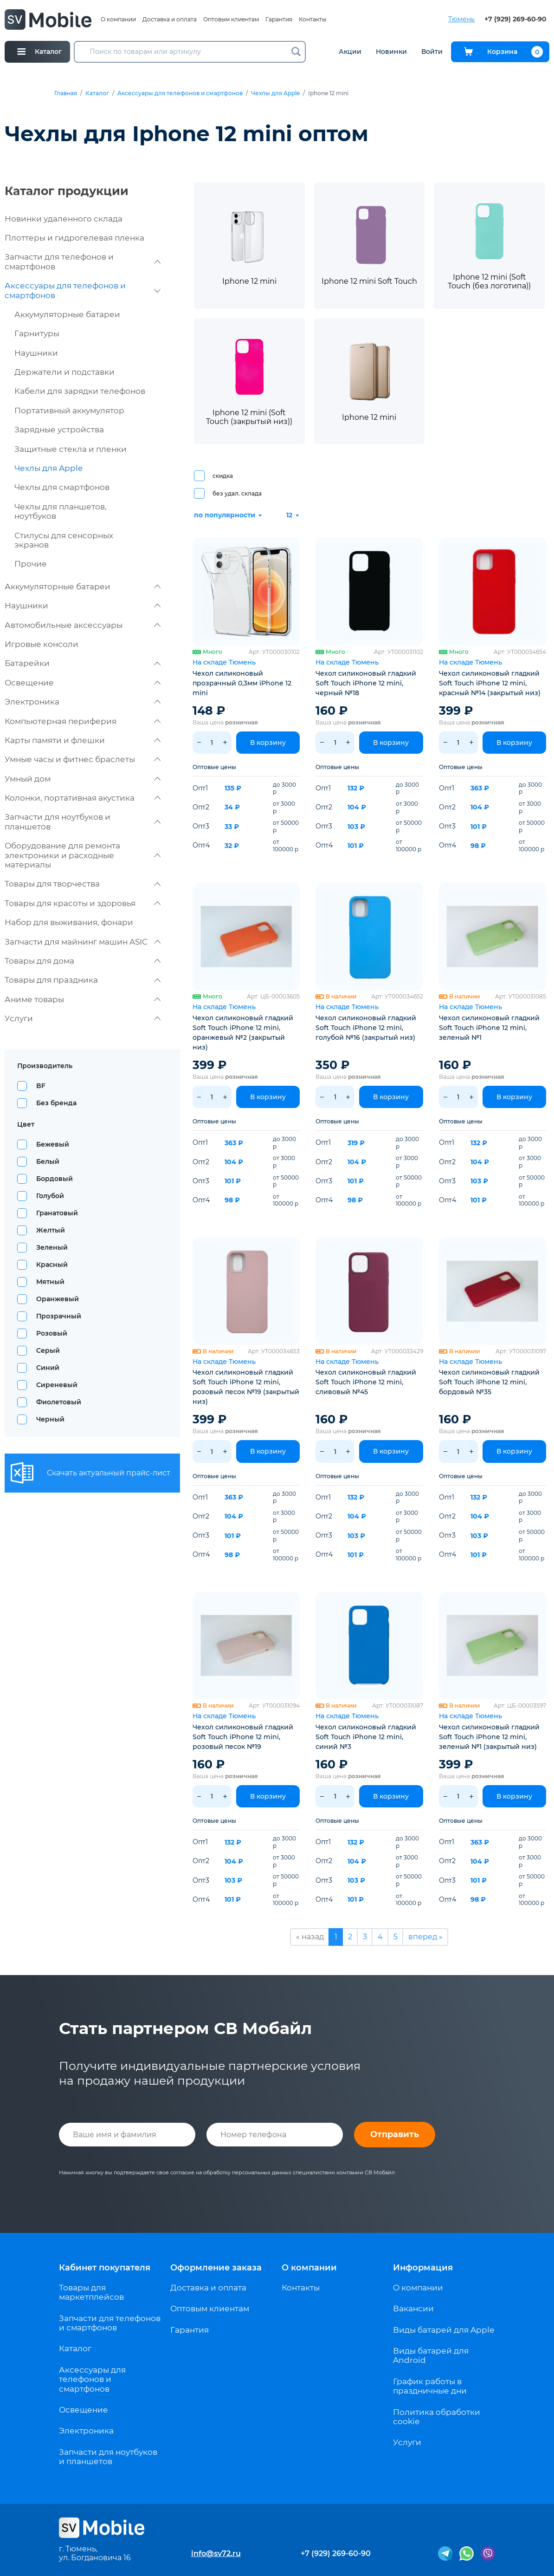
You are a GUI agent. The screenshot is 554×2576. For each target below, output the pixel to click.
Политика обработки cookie (436, 2416)
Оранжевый (57, 1299)
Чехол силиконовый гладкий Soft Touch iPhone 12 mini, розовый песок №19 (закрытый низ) (246, 1387)
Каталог (97, 93)
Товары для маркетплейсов (91, 2292)
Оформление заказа (216, 2268)
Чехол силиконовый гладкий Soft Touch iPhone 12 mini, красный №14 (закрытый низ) (490, 683)
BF (40, 1086)
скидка (223, 475)
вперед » (425, 1936)
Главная (65, 93)
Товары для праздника (83, 980)
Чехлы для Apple (275, 93)
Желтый (50, 1230)
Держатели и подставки (64, 372)
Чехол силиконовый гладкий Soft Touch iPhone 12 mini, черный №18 (366, 683)
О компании (118, 19)
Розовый (51, 1333)
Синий (47, 1367)
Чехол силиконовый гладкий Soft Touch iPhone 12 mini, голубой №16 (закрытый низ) (366, 1028)
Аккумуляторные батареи (67, 314)
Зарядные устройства (59, 429)
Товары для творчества (83, 883)
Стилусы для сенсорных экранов (63, 540)
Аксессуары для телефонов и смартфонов (180, 93)
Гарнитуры (36, 333)
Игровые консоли (41, 644)
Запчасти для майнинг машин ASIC (83, 941)
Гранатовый (57, 1213)
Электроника (83, 701)
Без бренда (56, 1103)
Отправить (394, 2134)
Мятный (50, 1282)
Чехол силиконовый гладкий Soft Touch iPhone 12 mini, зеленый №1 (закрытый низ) (489, 1737)
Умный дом (83, 778)
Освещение (83, 682)
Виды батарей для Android (431, 2355)
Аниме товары (83, 999)
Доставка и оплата (169, 19)
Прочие (30, 563)
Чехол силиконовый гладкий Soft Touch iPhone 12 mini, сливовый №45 (366, 1382)
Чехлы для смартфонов (62, 487)
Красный (52, 1264)
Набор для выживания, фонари (69, 922)
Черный (50, 1419)
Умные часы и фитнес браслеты (83, 759)
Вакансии (413, 2308)
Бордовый (54, 1178)
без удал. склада (237, 493)
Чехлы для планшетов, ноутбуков (60, 511)
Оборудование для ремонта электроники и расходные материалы (83, 855)
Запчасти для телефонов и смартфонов (83, 261)
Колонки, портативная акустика (83, 797)
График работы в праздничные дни (430, 2386)
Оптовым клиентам (231, 19)
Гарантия (278, 19)
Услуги (83, 1018)
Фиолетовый (58, 1402)
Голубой (50, 1196)
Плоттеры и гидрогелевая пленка (74, 237)
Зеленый (52, 1247)
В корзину (268, 742)
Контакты (312, 19)
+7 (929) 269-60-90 (515, 19)
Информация (423, 2268)
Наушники (36, 353)
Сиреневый (56, 1385)
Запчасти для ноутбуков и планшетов (83, 821)
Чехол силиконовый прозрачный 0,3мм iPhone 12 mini (242, 683)
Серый (48, 1350)
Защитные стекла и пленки (70, 449)
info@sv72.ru (216, 2553)
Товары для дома (83, 960)
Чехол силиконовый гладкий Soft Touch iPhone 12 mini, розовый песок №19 (243, 1737)
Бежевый (52, 1144)
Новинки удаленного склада (63, 218)
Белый (47, 1161)
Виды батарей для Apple (443, 2330)
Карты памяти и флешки (83, 740)
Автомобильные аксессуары (83, 625)
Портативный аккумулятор (69, 410)
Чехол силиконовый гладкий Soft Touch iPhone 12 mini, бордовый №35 (489, 1382)
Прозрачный (58, 1316)
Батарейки (83, 663)
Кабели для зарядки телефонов (79, 391)
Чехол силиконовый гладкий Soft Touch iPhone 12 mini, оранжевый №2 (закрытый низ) (243, 1032)
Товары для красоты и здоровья (83, 903)
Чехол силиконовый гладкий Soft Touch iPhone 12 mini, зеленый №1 (489, 1028)
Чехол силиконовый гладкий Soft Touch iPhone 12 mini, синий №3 (366, 1737)
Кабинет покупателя (104, 2268)
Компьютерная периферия (83, 721)
